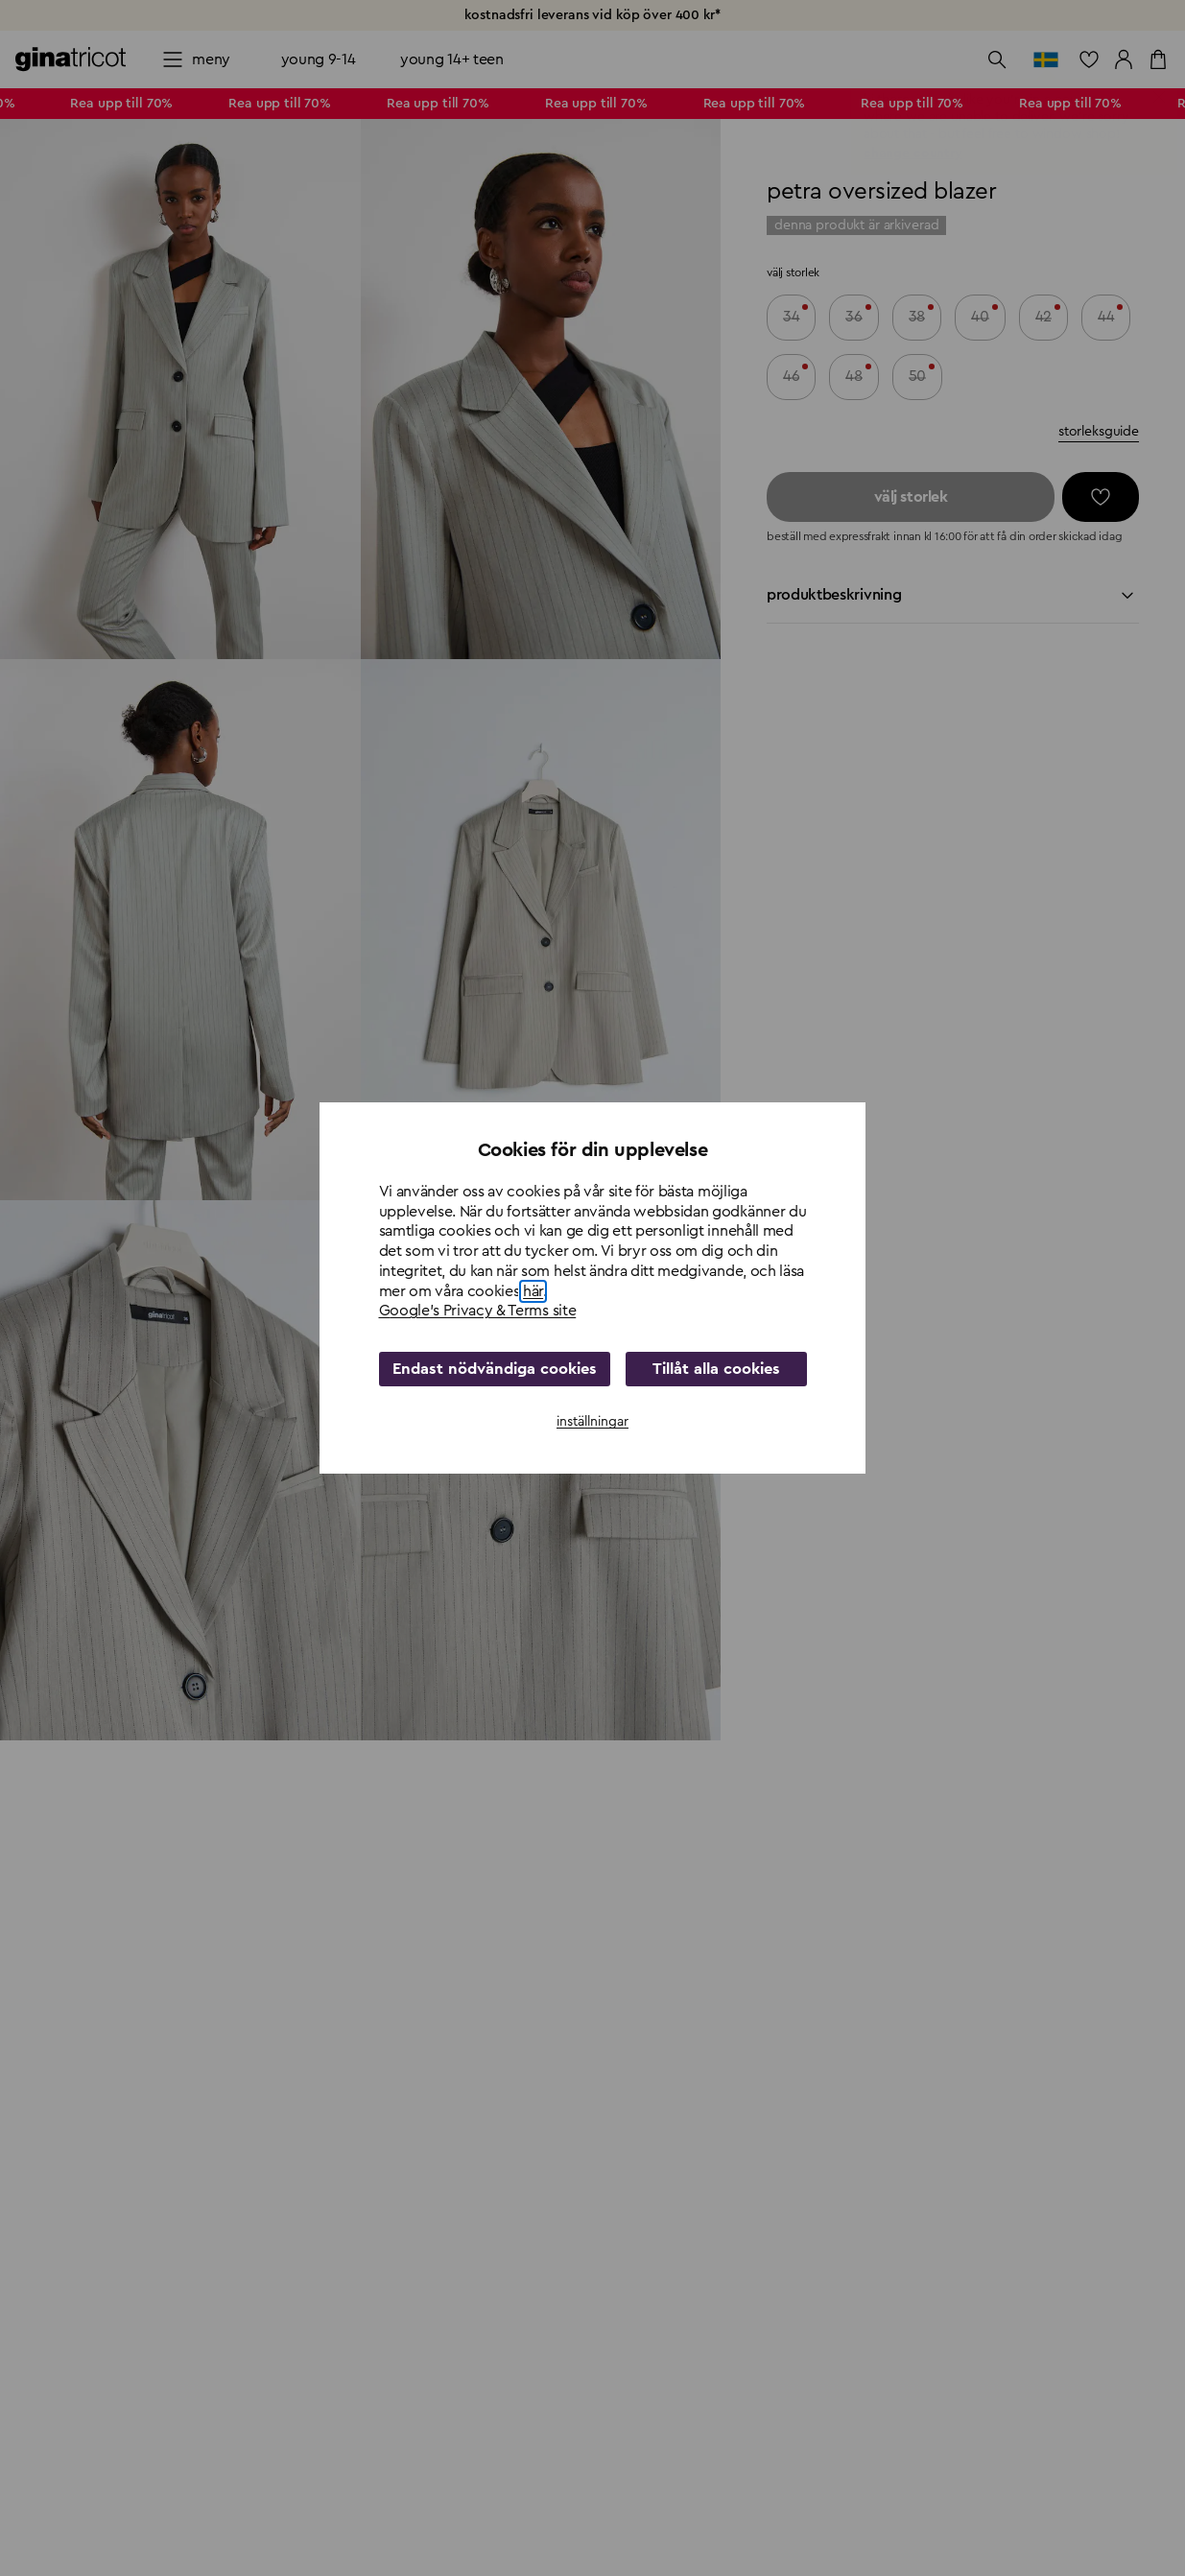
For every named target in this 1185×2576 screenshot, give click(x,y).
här (533, 1291)
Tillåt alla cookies (712, 1369)
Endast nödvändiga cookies (491, 1369)
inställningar (592, 1422)
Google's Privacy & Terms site (478, 1310)
